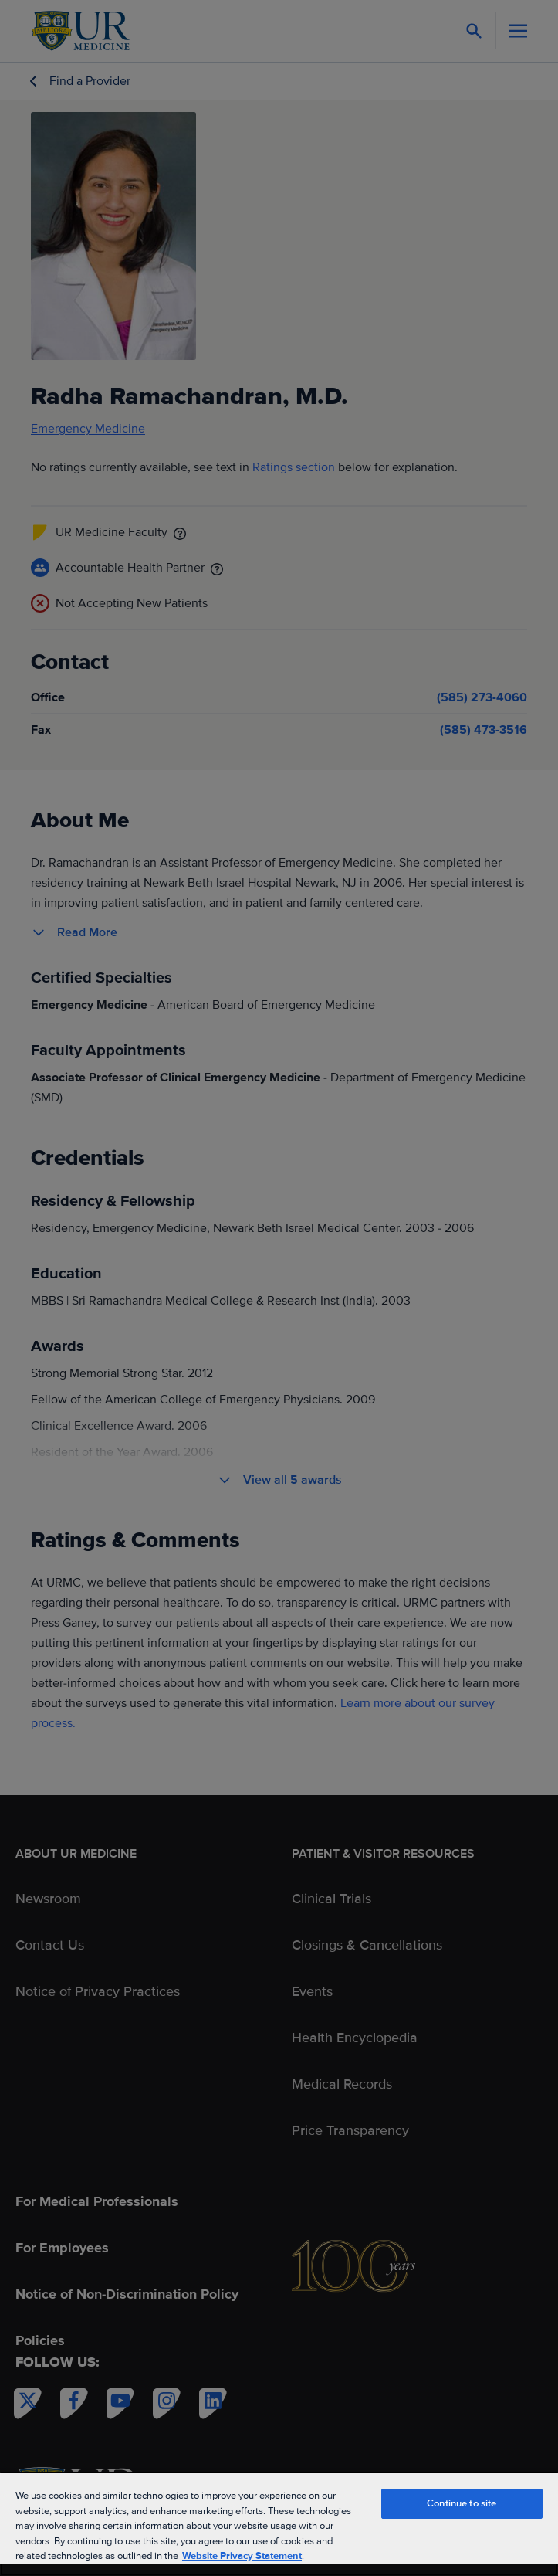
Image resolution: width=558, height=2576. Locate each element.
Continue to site (461, 2503)
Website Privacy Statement (242, 2556)
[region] (279, 2524)
